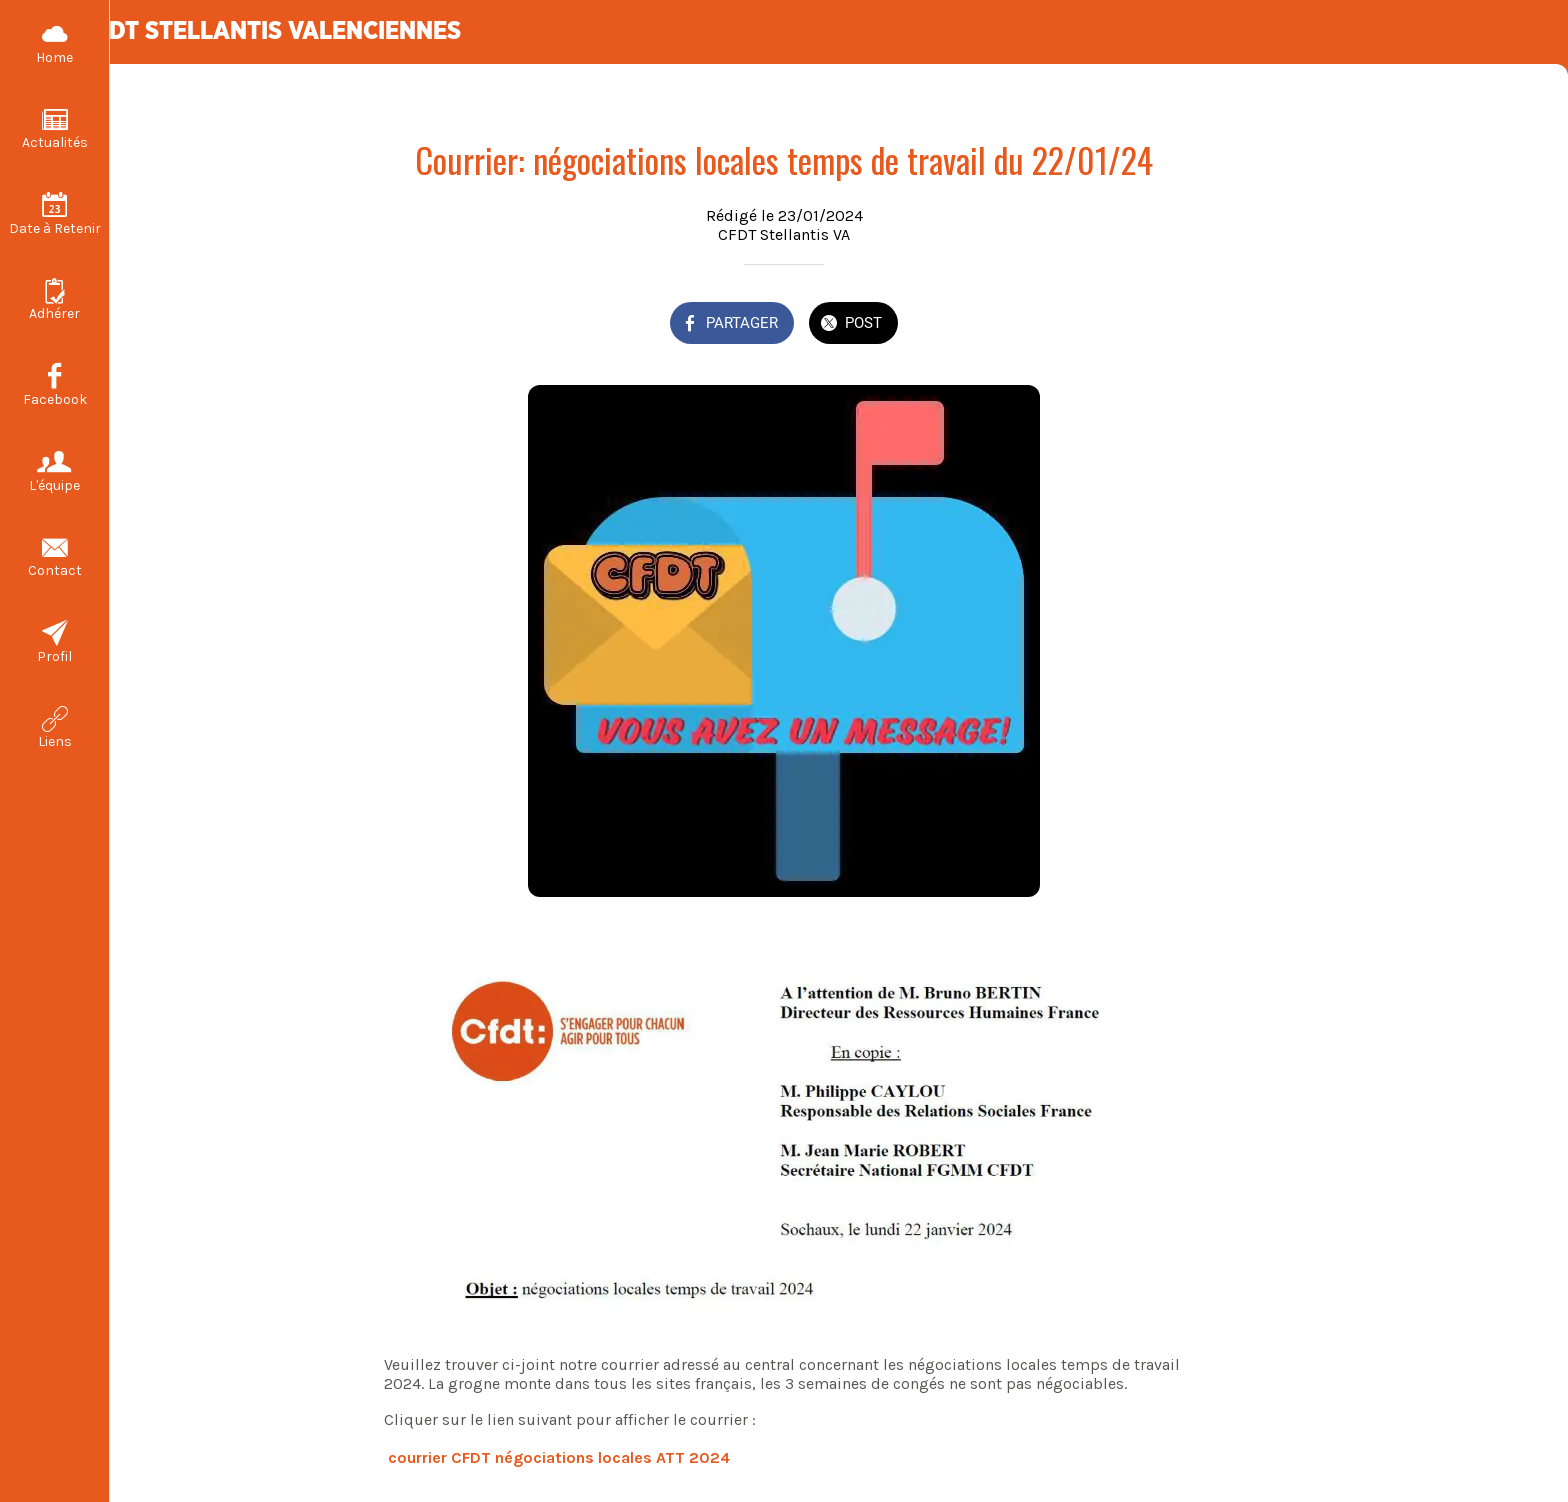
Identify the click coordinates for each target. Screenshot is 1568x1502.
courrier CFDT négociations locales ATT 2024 (559, 1457)
